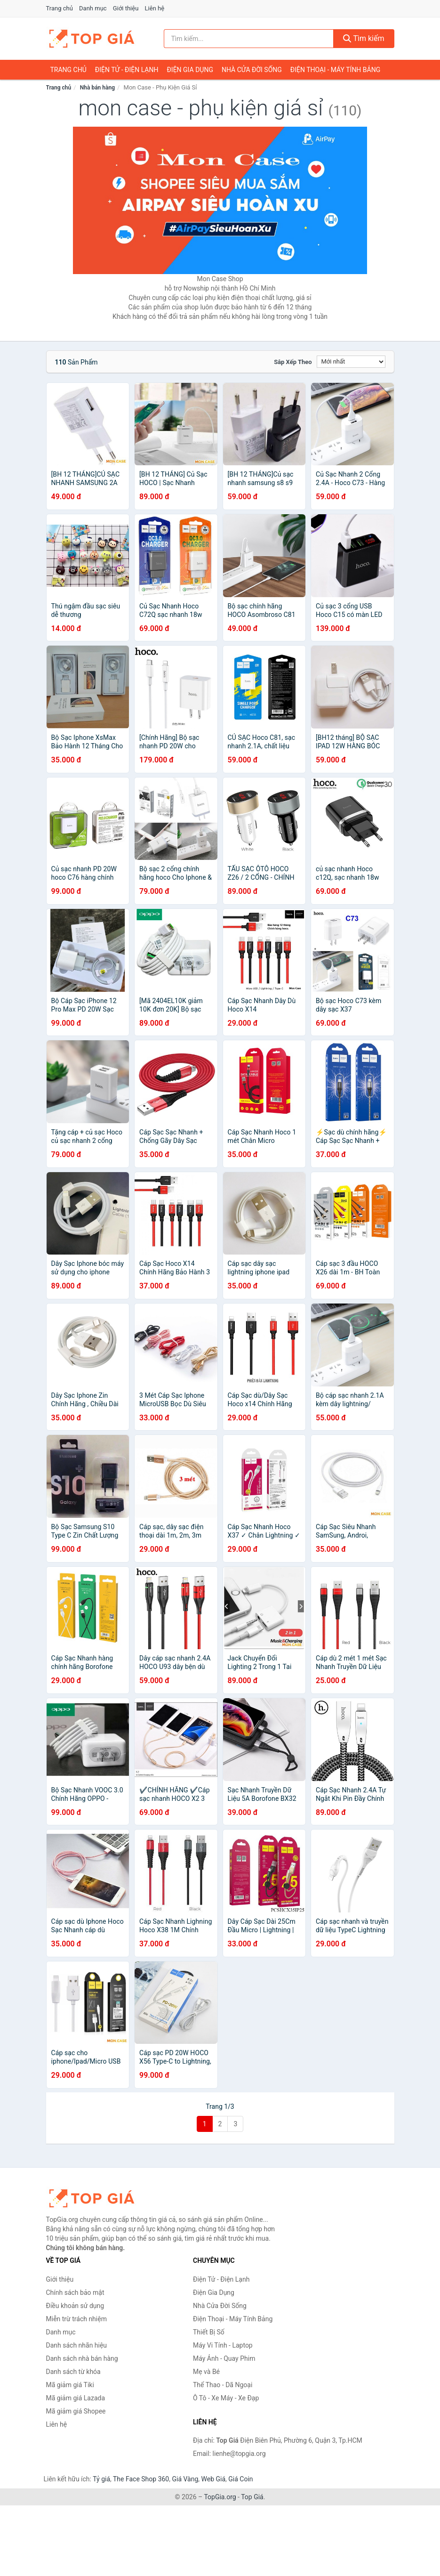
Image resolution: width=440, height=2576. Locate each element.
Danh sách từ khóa (73, 2371)
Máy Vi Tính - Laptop (223, 2345)
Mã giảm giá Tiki (70, 2385)
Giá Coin (240, 2479)
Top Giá (252, 2497)
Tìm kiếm (363, 38)
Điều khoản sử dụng (75, 2305)
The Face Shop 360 (141, 2479)
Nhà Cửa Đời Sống (252, 69)
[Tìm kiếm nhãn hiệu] (249, 38)
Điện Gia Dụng (190, 69)
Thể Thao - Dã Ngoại (222, 2385)
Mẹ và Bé (206, 2371)
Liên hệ (155, 8)
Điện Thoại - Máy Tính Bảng (335, 69)
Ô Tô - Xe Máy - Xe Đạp (226, 2398)
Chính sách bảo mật (75, 2292)
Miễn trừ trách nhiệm (76, 2319)
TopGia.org (220, 2497)
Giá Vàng (185, 2479)
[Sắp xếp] (351, 362)
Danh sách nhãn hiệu (76, 2345)
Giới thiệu (125, 8)
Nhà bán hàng (97, 87)
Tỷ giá (101, 2479)
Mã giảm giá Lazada (75, 2398)
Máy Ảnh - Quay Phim (224, 2358)
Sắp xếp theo (293, 361)
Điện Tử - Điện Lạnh (127, 69)
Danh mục (93, 8)
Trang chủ (59, 8)
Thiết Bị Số (208, 2332)
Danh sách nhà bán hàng (82, 2358)
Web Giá (213, 2479)
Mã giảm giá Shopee (76, 2411)
